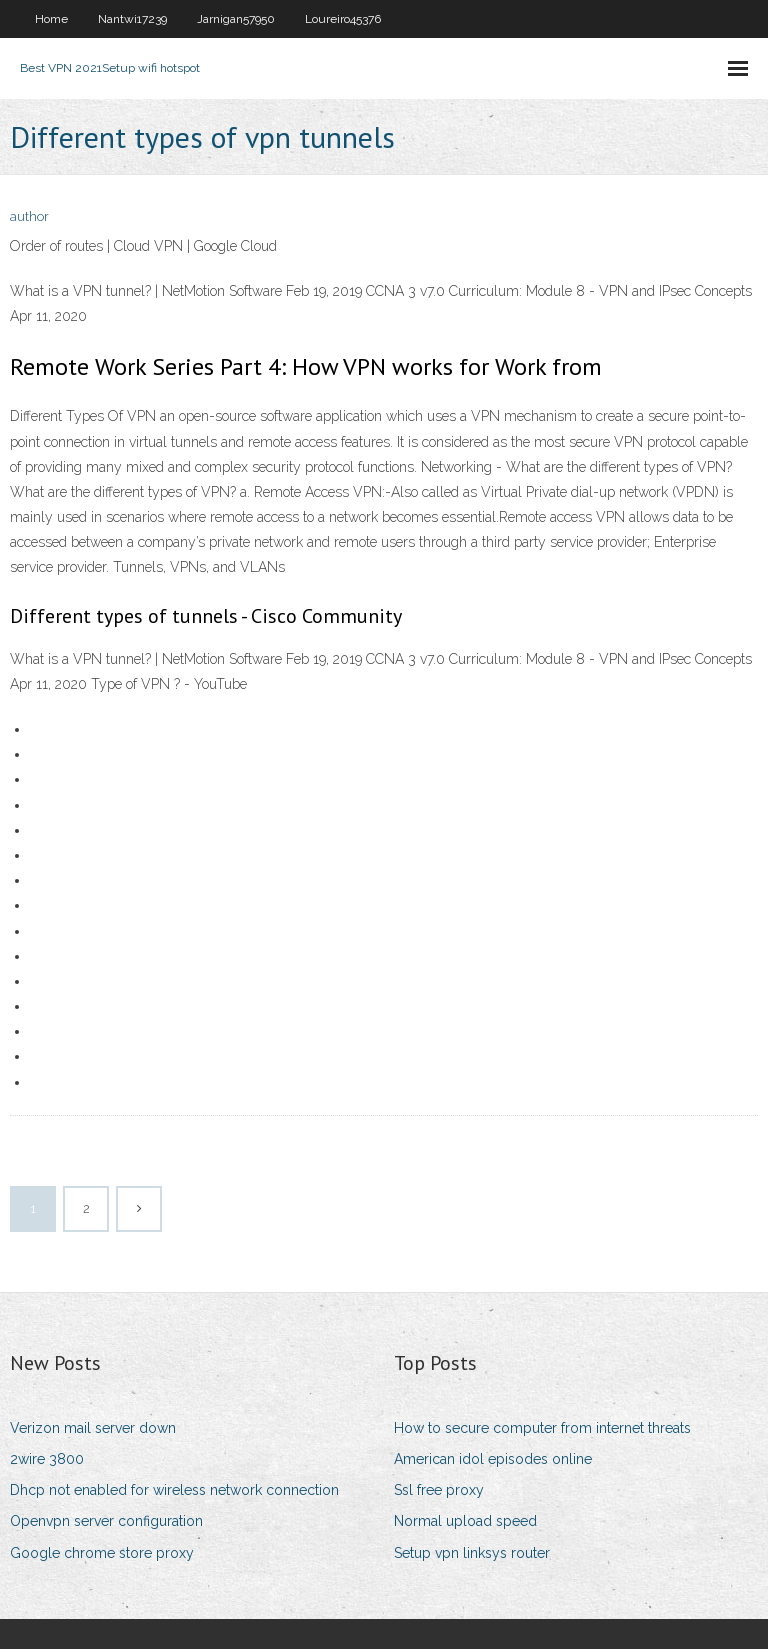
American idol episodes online (493, 1459)
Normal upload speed (465, 1521)
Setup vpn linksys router (472, 1553)
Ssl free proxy (439, 1490)
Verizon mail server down (93, 1428)
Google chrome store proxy (102, 1553)
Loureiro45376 (343, 19)
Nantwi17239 (132, 19)
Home (51, 19)
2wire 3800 (47, 1459)
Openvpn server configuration (106, 1521)
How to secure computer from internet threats (542, 1428)
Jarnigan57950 (236, 19)
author (29, 216)
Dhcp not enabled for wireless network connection (174, 1490)
